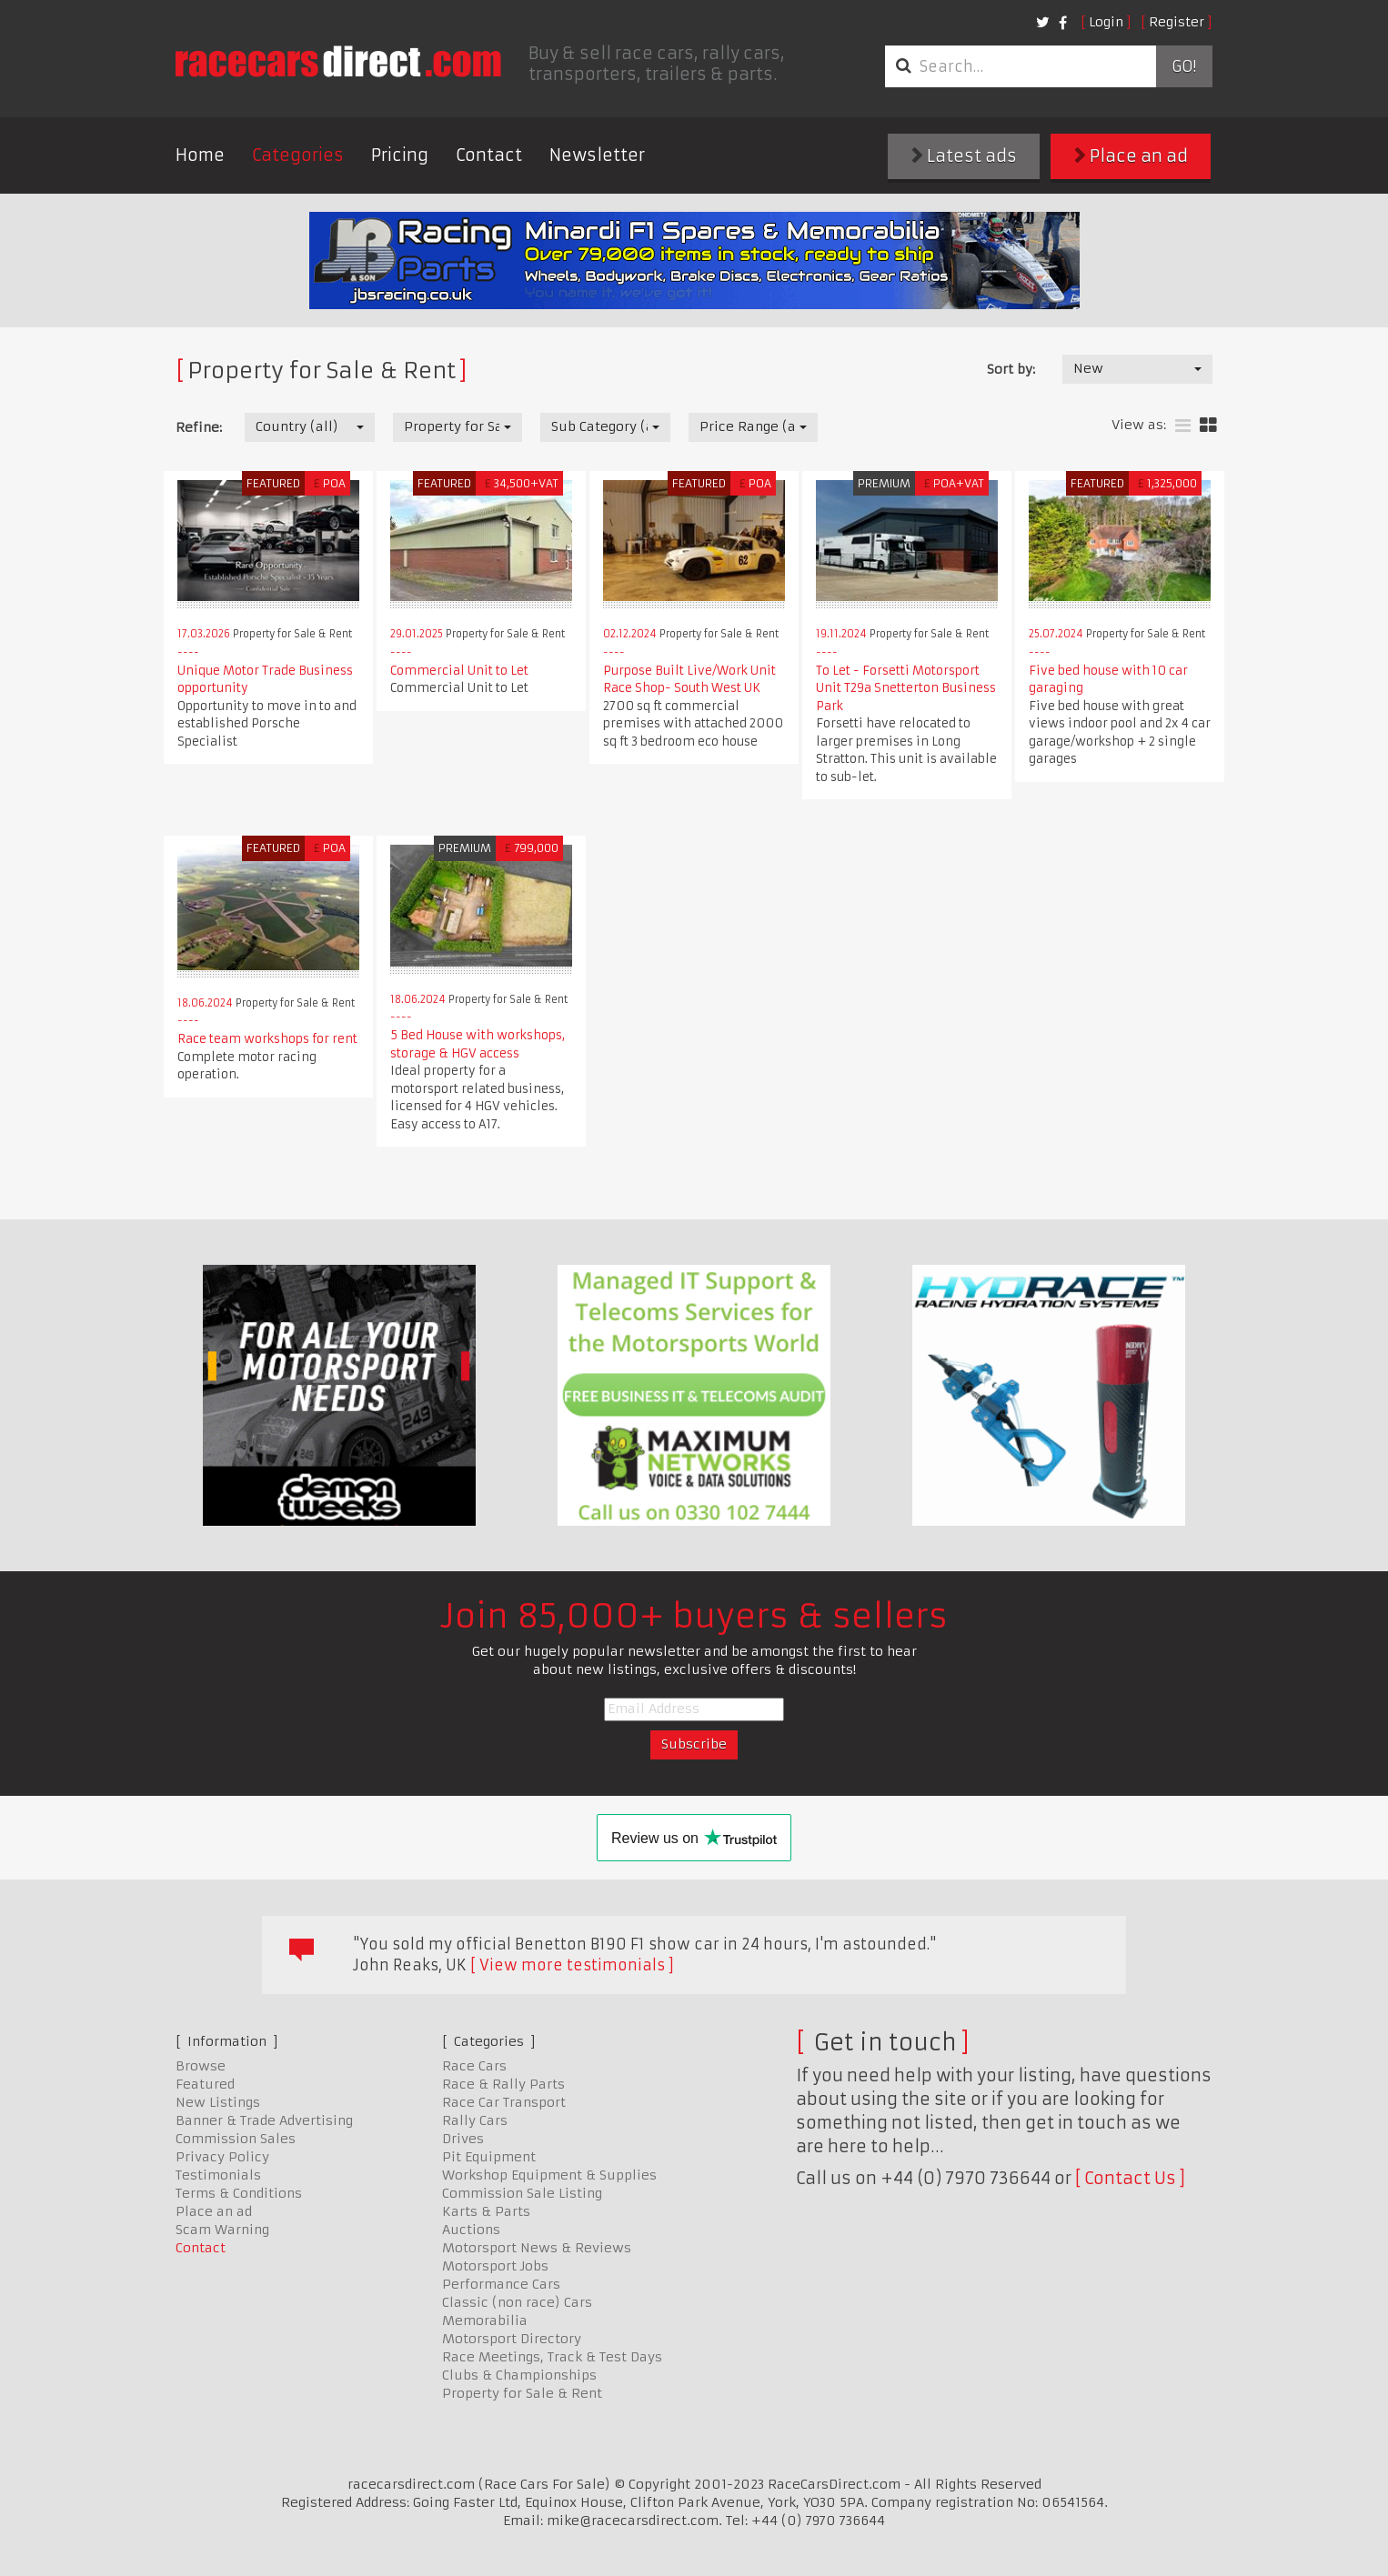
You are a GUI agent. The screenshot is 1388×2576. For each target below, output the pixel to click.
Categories (298, 155)
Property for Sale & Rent (522, 2393)
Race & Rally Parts (503, 2084)
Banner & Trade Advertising (264, 2120)
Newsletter (597, 155)
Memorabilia (485, 2320)
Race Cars (474, 2066)
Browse (201, 2066)
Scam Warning (222, 2229)
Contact (489, 155)
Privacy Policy (222, 2157)
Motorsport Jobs (495, 2266)
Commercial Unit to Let (459, 670)
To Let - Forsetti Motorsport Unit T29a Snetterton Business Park (906, 688)
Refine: (199, 427)
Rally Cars (475, 2120)
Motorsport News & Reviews (536, 2248)
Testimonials (218, 2175)
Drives (463, 2138)
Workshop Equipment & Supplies (549, 2175)
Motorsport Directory (511, 2338)
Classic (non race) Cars (517, 2302)
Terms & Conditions (239, 2193)
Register (1176, 22)
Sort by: (1011, 369)
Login (1106, 22)
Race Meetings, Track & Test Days (552, 2357)
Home (200, 155)
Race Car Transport (504, 2102)
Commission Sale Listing (522, 2193)
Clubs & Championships (519, 2375)
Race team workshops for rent (267, 1039)
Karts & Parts (486, 2211)
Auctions (471, 2229)
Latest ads (964, 155)
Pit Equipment (489, 2157)
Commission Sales (236, 2138)
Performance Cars (501, 2284)
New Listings (218, 2102)
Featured (205, 2084)
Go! (1184, 66)
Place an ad (1131, 155)
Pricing (399, 155)
